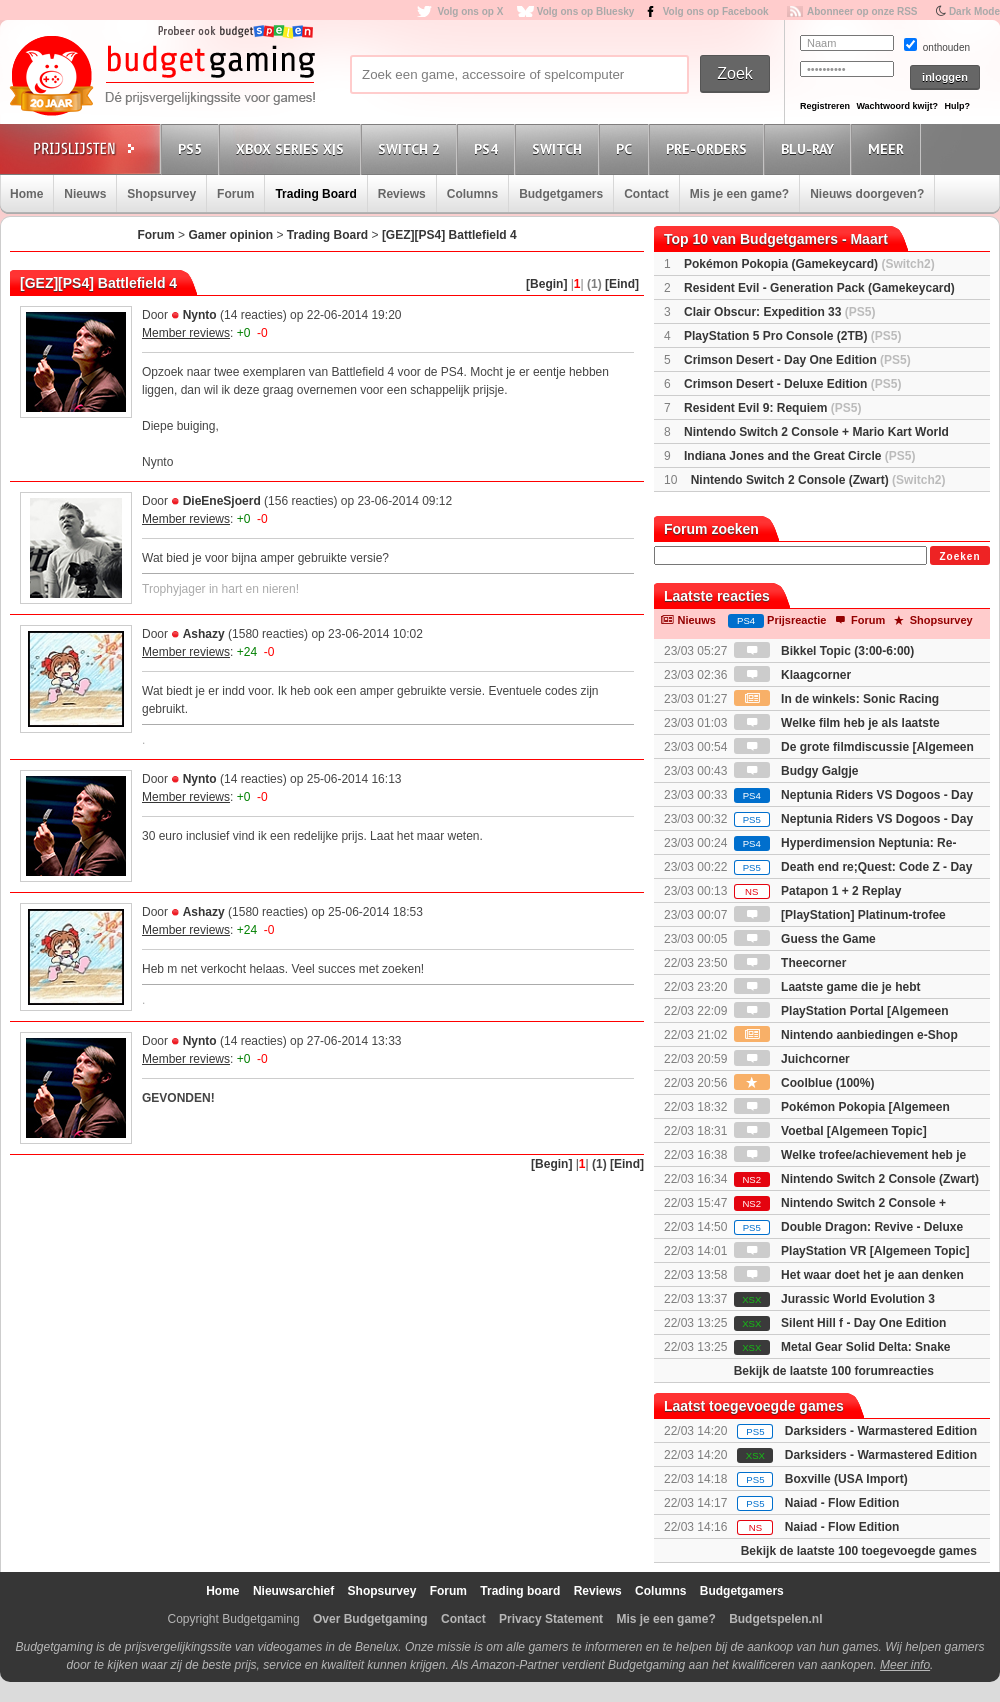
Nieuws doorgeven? (867, 194)
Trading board (520, 1591)
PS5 (193, 148)
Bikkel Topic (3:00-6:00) (824, 651)
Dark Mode (974, 11)
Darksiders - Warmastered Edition (881, 1431)
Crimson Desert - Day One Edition (797, 360)
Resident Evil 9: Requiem (772, 408)
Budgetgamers (561, 194)
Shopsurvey (161, 194)
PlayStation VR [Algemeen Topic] (852, 1251)
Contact (646, 194)
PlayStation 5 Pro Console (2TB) (792, 336)
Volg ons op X (470, 11)
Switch (560, 148)
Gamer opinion (230, 235)
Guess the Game (805, 939)
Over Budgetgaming (370, 1619)
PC (627, 148)
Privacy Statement (551, 1619)
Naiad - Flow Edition (842, 1503)
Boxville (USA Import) (846, 1479)
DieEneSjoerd (222, 501)
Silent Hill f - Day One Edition (840, 1323)
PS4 (489, 148)
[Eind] (622, 284)
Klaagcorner (792, 675)
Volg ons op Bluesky (586, 11)
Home (26, 194)
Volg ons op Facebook (716, 11)
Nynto (200, 315)
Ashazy (204, 634)
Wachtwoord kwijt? (897, 106)
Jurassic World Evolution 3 (834, 1299)
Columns (472, 194)
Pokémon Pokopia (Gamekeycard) (809, 264)
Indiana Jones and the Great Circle (799, 456)
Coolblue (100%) (804, 1083)
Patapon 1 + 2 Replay (818, 891)
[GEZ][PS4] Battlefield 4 (449, 235)
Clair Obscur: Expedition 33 (779, 312)
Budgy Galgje (796, 771)
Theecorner (790, 963)
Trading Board (315, 194)
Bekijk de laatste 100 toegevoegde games (859, 1551)
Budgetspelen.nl (775, 1619)
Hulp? (957, 106)
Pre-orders (709, 148)
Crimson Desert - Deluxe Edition (792, 384)
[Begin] (546, 284)
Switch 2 (412, 148)
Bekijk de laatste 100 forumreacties (834, 1371)
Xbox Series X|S (293, 148)
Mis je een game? (739, 194)
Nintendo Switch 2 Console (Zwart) (818, 480)
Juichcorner (792, 1059)
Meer (889, 148)
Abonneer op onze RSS (862, 11)
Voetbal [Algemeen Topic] (830, 1131)
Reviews (402, 194)
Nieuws (85, 194)
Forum (235, 194)
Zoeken (959, 556)
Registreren (825, 106)
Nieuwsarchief (293, 1591)
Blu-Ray (810, 148)
